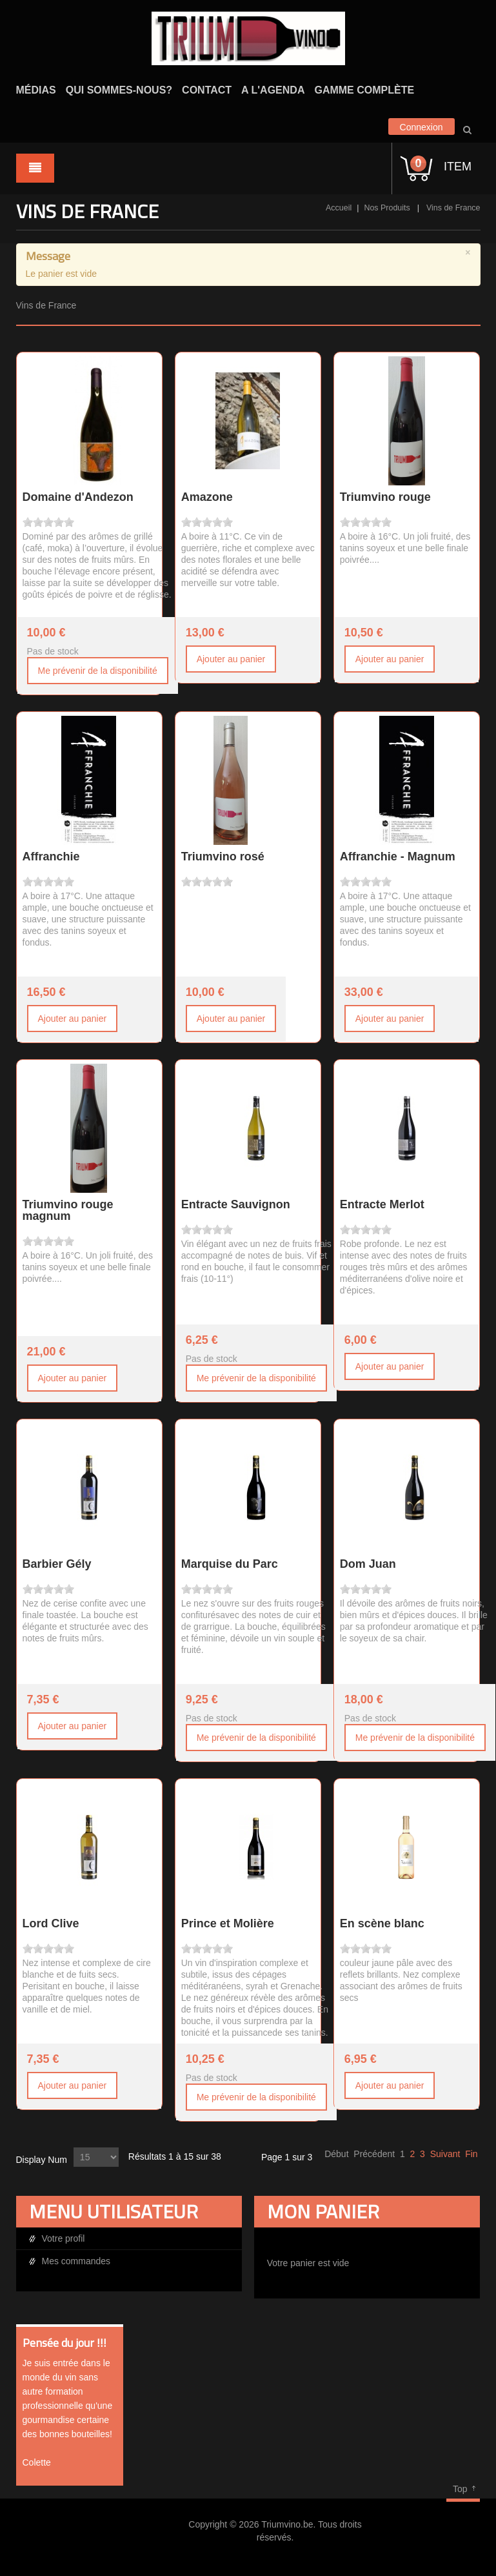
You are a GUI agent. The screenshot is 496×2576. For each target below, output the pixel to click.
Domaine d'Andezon (78, 497)
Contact (207, 90)
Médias (36, 90)
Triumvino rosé (222, 856)
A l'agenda (272, 90)
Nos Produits (387, 207)
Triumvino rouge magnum (68, 1210)
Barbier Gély (57, 1564)
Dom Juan (368, 1564)
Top (460, 2489)
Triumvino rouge (385, 497)
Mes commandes (76, 2261)
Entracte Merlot (382, 1204)
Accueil (339, 207)
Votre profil (63, 2238)
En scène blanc (382, 1923)
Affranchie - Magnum (397, 856)
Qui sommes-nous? (119, 90)
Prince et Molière (227, 1923)
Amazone (207, 497)
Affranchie (51, 856)
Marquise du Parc (229, 1564)
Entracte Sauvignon (235, 1204)
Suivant (445, 2154)
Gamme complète (364, 90)
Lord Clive (51, 1923)
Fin (471, 2154)
